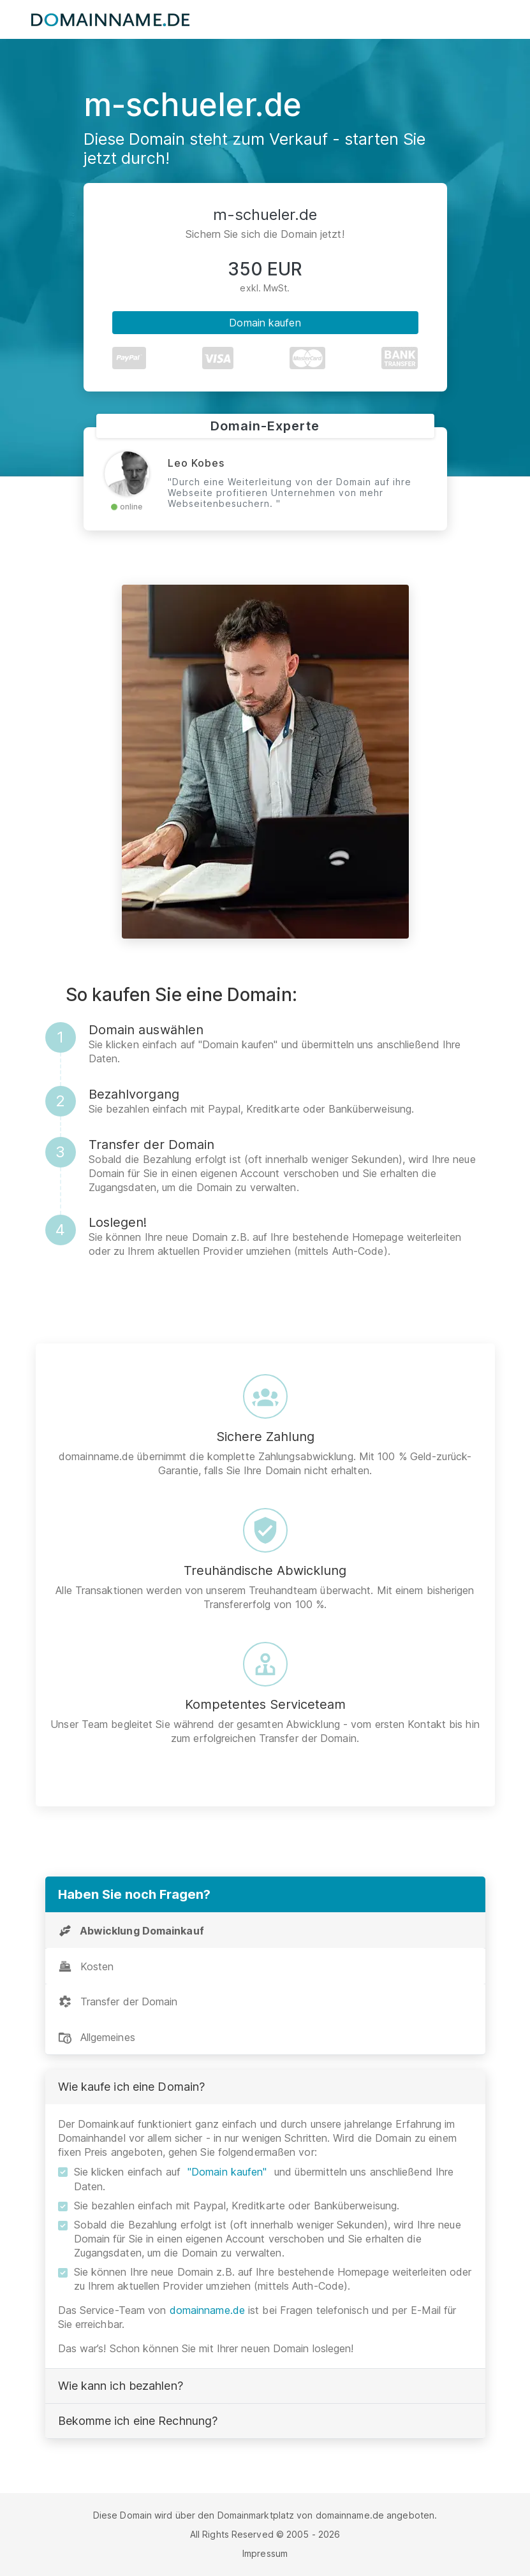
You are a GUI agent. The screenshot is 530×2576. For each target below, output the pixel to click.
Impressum (265, 2553)
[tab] (265, 1930)
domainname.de (207, 2310)
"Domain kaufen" (227, 2171)
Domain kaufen (264, 322)
